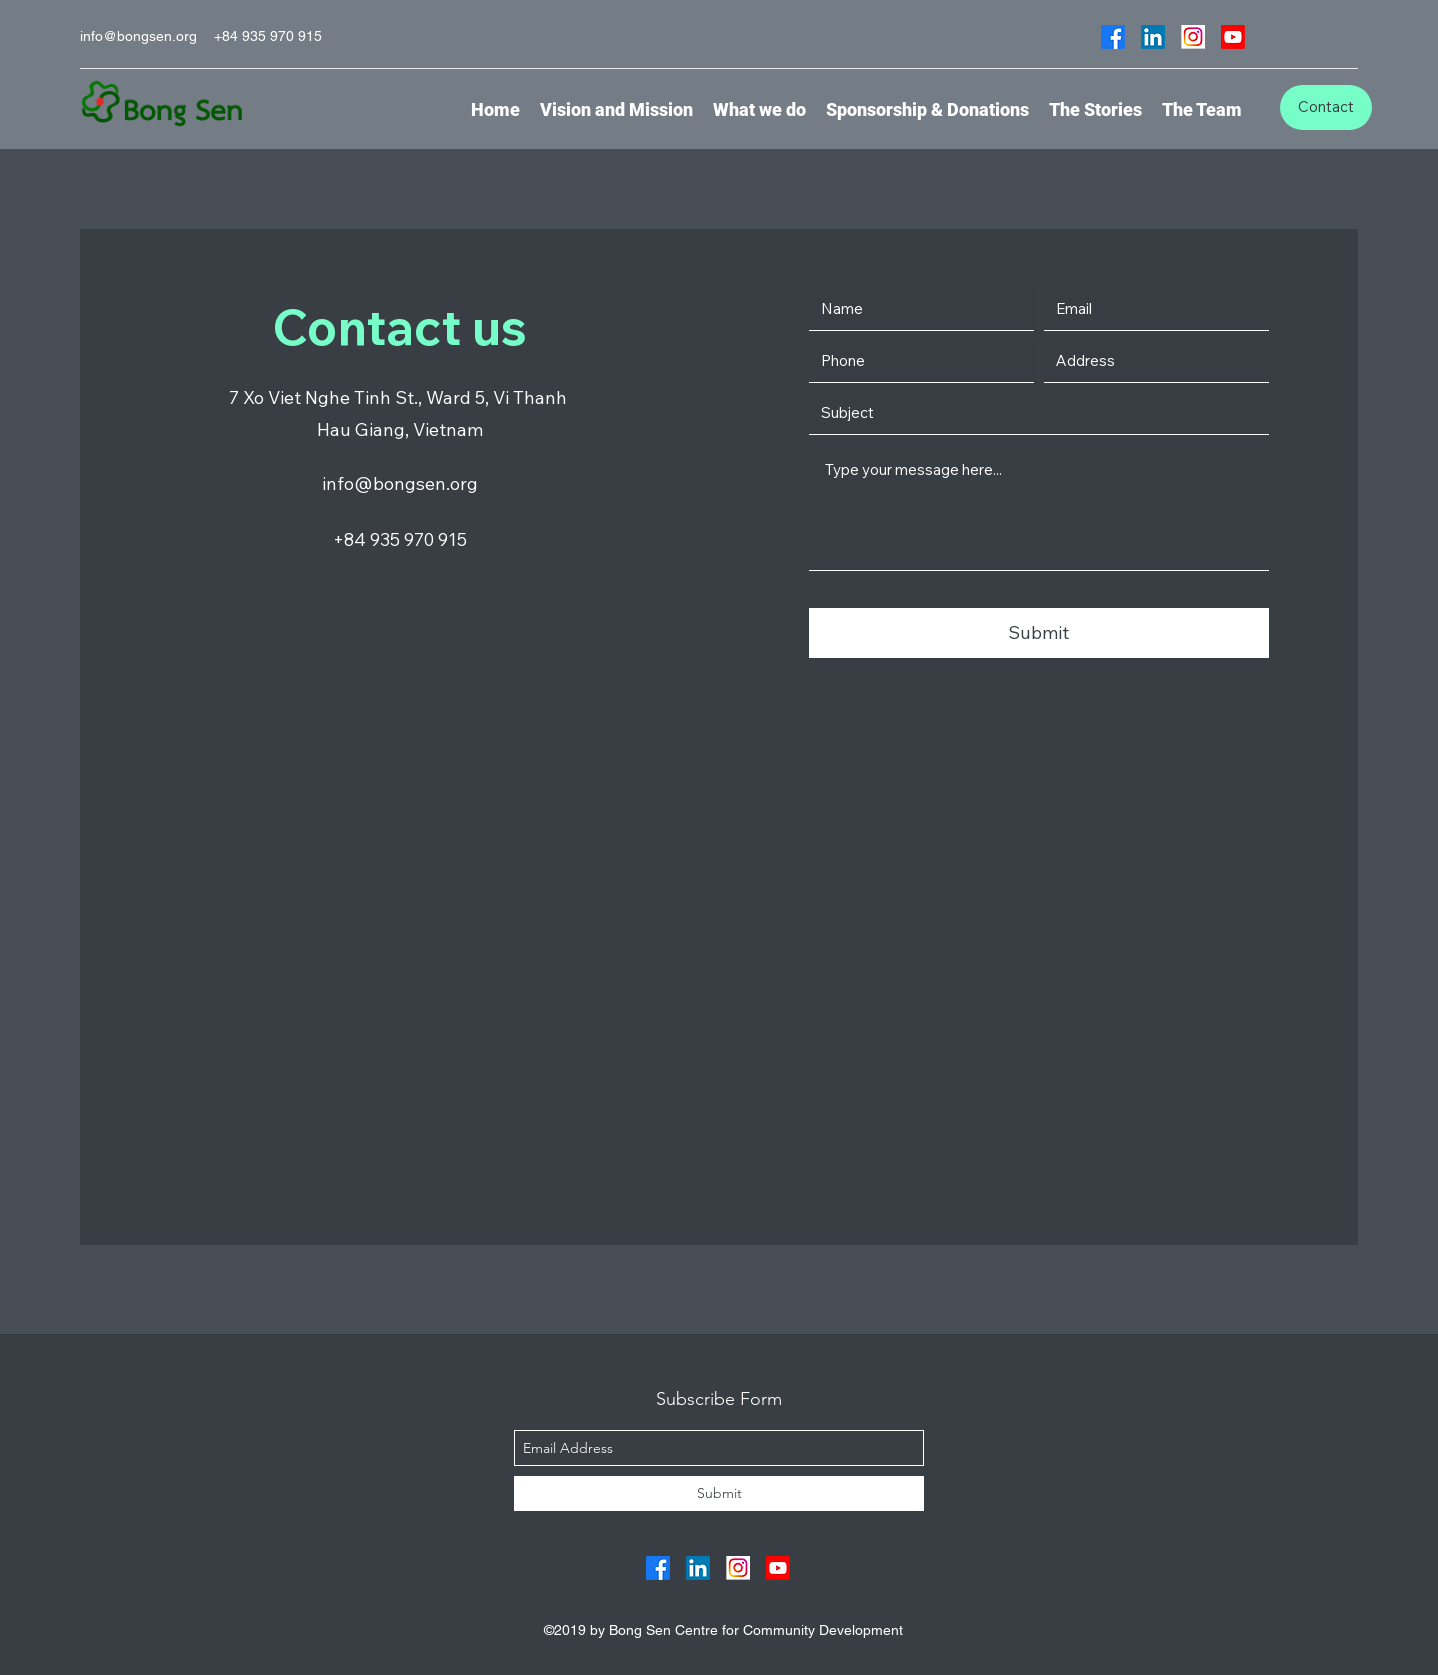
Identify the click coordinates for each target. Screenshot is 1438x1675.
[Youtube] (1233, 37)
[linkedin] (1153, 37)
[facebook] (1113, 37)
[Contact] (1326, 107)
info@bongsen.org (138, 36)
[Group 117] (1193, 37)
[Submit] (1039, 633)
